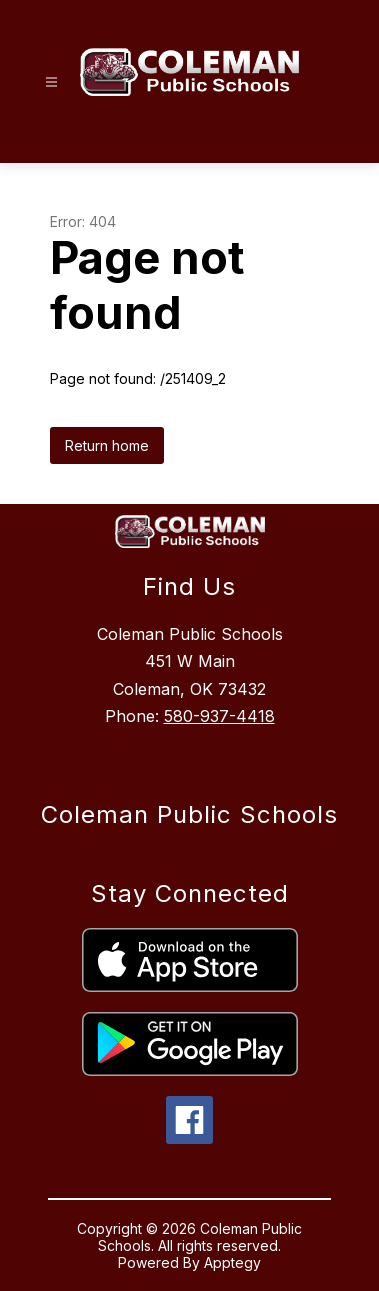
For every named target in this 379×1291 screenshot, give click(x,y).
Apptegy (232, 1262)
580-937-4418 (219, 716)
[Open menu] (51, 82)
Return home (107, 445)
